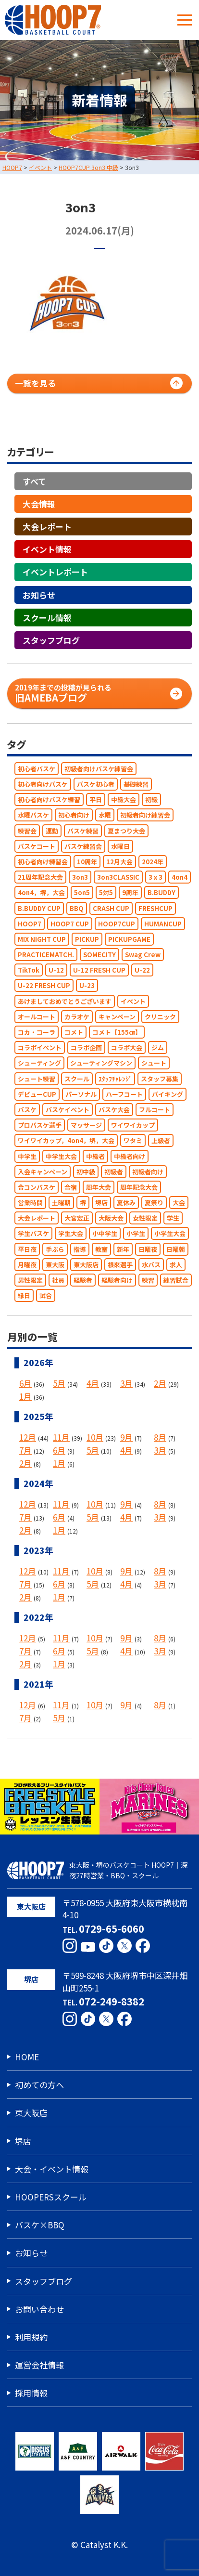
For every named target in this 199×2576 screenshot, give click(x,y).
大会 (179, 1202)
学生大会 (70, 1233)
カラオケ (76, 1016)
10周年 (87, 861)
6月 (25, 1383)
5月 (59, 1383)
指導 (80, 1248)
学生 (173, 1218)
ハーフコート (124, 1094)
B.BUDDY (161, 892)
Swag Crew (143, 954)
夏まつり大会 (126, 830)
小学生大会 (170, 1233)
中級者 (95, 1155)
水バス (151, 1264)
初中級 (85, 1171)
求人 (176, 1264)
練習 (148, 1280)
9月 (126, 1437)
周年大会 (98, 1187)
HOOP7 (29, 923)
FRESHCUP (155, 907)
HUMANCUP (163, 923)
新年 (123, 1248)
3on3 (80, 877)
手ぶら (55, 1248)
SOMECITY (99, 954)
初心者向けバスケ (43, 784)
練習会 (27, 830)
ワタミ (133, 1140)
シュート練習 (36, 1078)
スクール (76, 1078)
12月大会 (119, 861)
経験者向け (117, 1280)
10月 (95, 1437)
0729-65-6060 (111, 1928)
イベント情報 (47, 549)
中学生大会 (61, 1155)
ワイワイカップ (133, 1125)
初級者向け (147, 1171)
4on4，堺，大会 (41, 892)
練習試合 (175, 1280)
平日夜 (27, 1248)
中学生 (27, 1155)
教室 (101, 1248)
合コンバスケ (36, 1187)
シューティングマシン (101, 1062)
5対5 (106, 892)
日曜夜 (147, 1248)
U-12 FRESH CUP (99, 970)
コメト (73, 1032)
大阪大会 (111, 1218)
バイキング (167, 1094)
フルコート (154, 1109)
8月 (160, 1437)
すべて (34, 481)
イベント (133, 1000)
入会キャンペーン (42, 1171)
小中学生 (104, 1233)
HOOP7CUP (116, 923)
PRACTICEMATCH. (46, 954)
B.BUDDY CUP (39, 907)
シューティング (39, 1062)
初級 (151, 799)
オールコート (36, 1016)
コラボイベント (40, 1047)
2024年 (152, 861)
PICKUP (87, 939)
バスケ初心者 (95, 784)
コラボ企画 (86, 1047)
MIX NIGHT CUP (42, 939)
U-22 (142, 970)
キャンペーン (117, 1016)
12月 (27, 1437)
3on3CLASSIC (118, 877)
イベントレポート (55, 572)
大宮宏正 (76, 1218)
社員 (58, 1280)
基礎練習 (136, 784)
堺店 (101, 1202)
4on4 (179, 877)
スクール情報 (47, 617)
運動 (52, 830)
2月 (160, 1383)
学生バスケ (33, 1233)
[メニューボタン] (184, 20)
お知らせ (39, 594)
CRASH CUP (111, 907)
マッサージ (86, 1125)
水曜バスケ (33, 815)
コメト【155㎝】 (116, 1032)
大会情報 (39, 503)
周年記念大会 (139, 1187)
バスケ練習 (83, 830)
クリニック (160, 1016)
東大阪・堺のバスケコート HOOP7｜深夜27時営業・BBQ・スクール (97, 1870)
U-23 (87, 985)
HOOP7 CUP (69, 923)
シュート (153, 1062)
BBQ (77, 907)
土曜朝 (61, 1202)
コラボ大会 (126, 1047)
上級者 (160, 1140)
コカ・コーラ (36, 1032)
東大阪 (55, 1264)
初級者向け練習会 (145, 815)
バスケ (27, 1109)
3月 (126, 1383)
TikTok (28, 970)
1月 (25, 1396)
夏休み (126, 1202)
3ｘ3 (155, 877)
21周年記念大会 (40, 877)
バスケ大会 (114, 1109)
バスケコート (36, 846)
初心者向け (73, 815)
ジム (157, 1047)
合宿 (70, 1187)
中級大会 (123, 799)
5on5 (82, 892)
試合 (45, 1295)
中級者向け (129, 1155)
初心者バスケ (36, 768)
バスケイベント (67, 1109)
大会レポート (47, 526)
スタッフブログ (51, 640)
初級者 (113, 1171)
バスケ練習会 (83, 846)
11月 (61, 1437)
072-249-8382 (111, 2001)
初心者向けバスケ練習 (49, 799)
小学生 (135, 1233)
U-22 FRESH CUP (44, 985)
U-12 (56, 970)
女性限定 (145, 1218)
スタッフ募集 (159, 1078)
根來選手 (120, 1264)
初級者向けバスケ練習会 (98, 768)
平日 (95, 799)
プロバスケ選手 (40, 1125)
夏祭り (154, 1202)
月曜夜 (27, 1264)
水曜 (105, 815)
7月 (25, 1450)
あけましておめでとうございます (65, 1000)
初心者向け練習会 (43, 861)
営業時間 (30, 1202)
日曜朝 (175, 1248)
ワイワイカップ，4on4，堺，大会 (66, 1140)
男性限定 (30, 1280)
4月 (93, 1383)
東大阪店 (86, 1264)
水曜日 (120, 846)
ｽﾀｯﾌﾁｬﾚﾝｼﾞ (115, 1078)
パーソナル (81, 1094)
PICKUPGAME (129, 939)
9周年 (130, 892)
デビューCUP (37, 1094)
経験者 (83, 1280)
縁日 (24, 1295)
